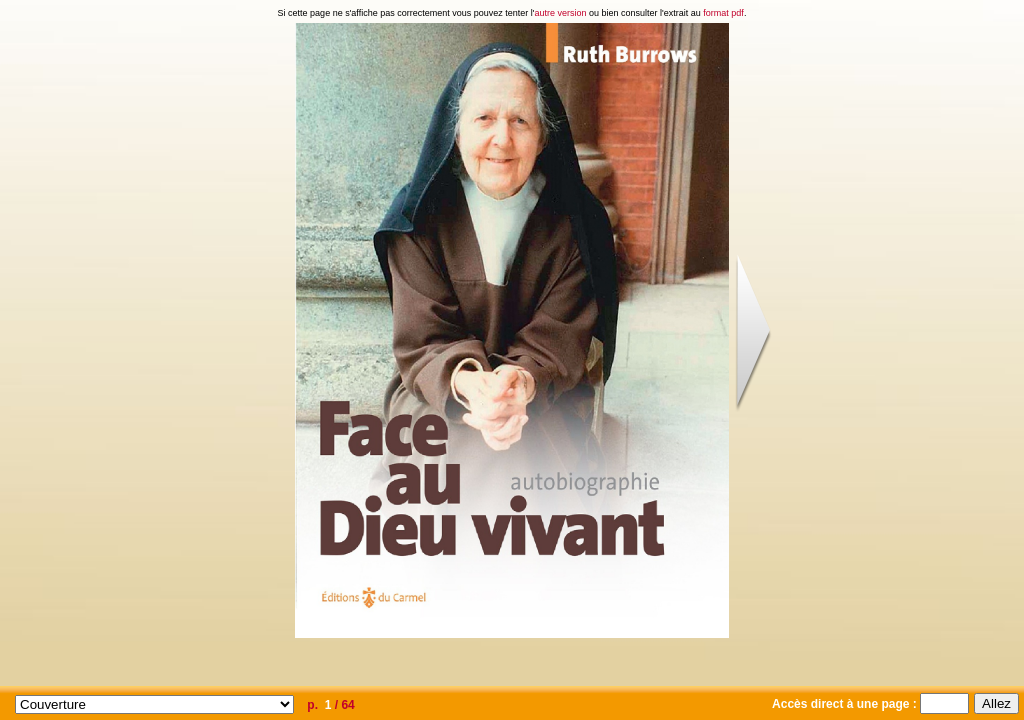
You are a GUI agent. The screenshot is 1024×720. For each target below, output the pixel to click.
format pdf (723, 13)
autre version (561, 13)
